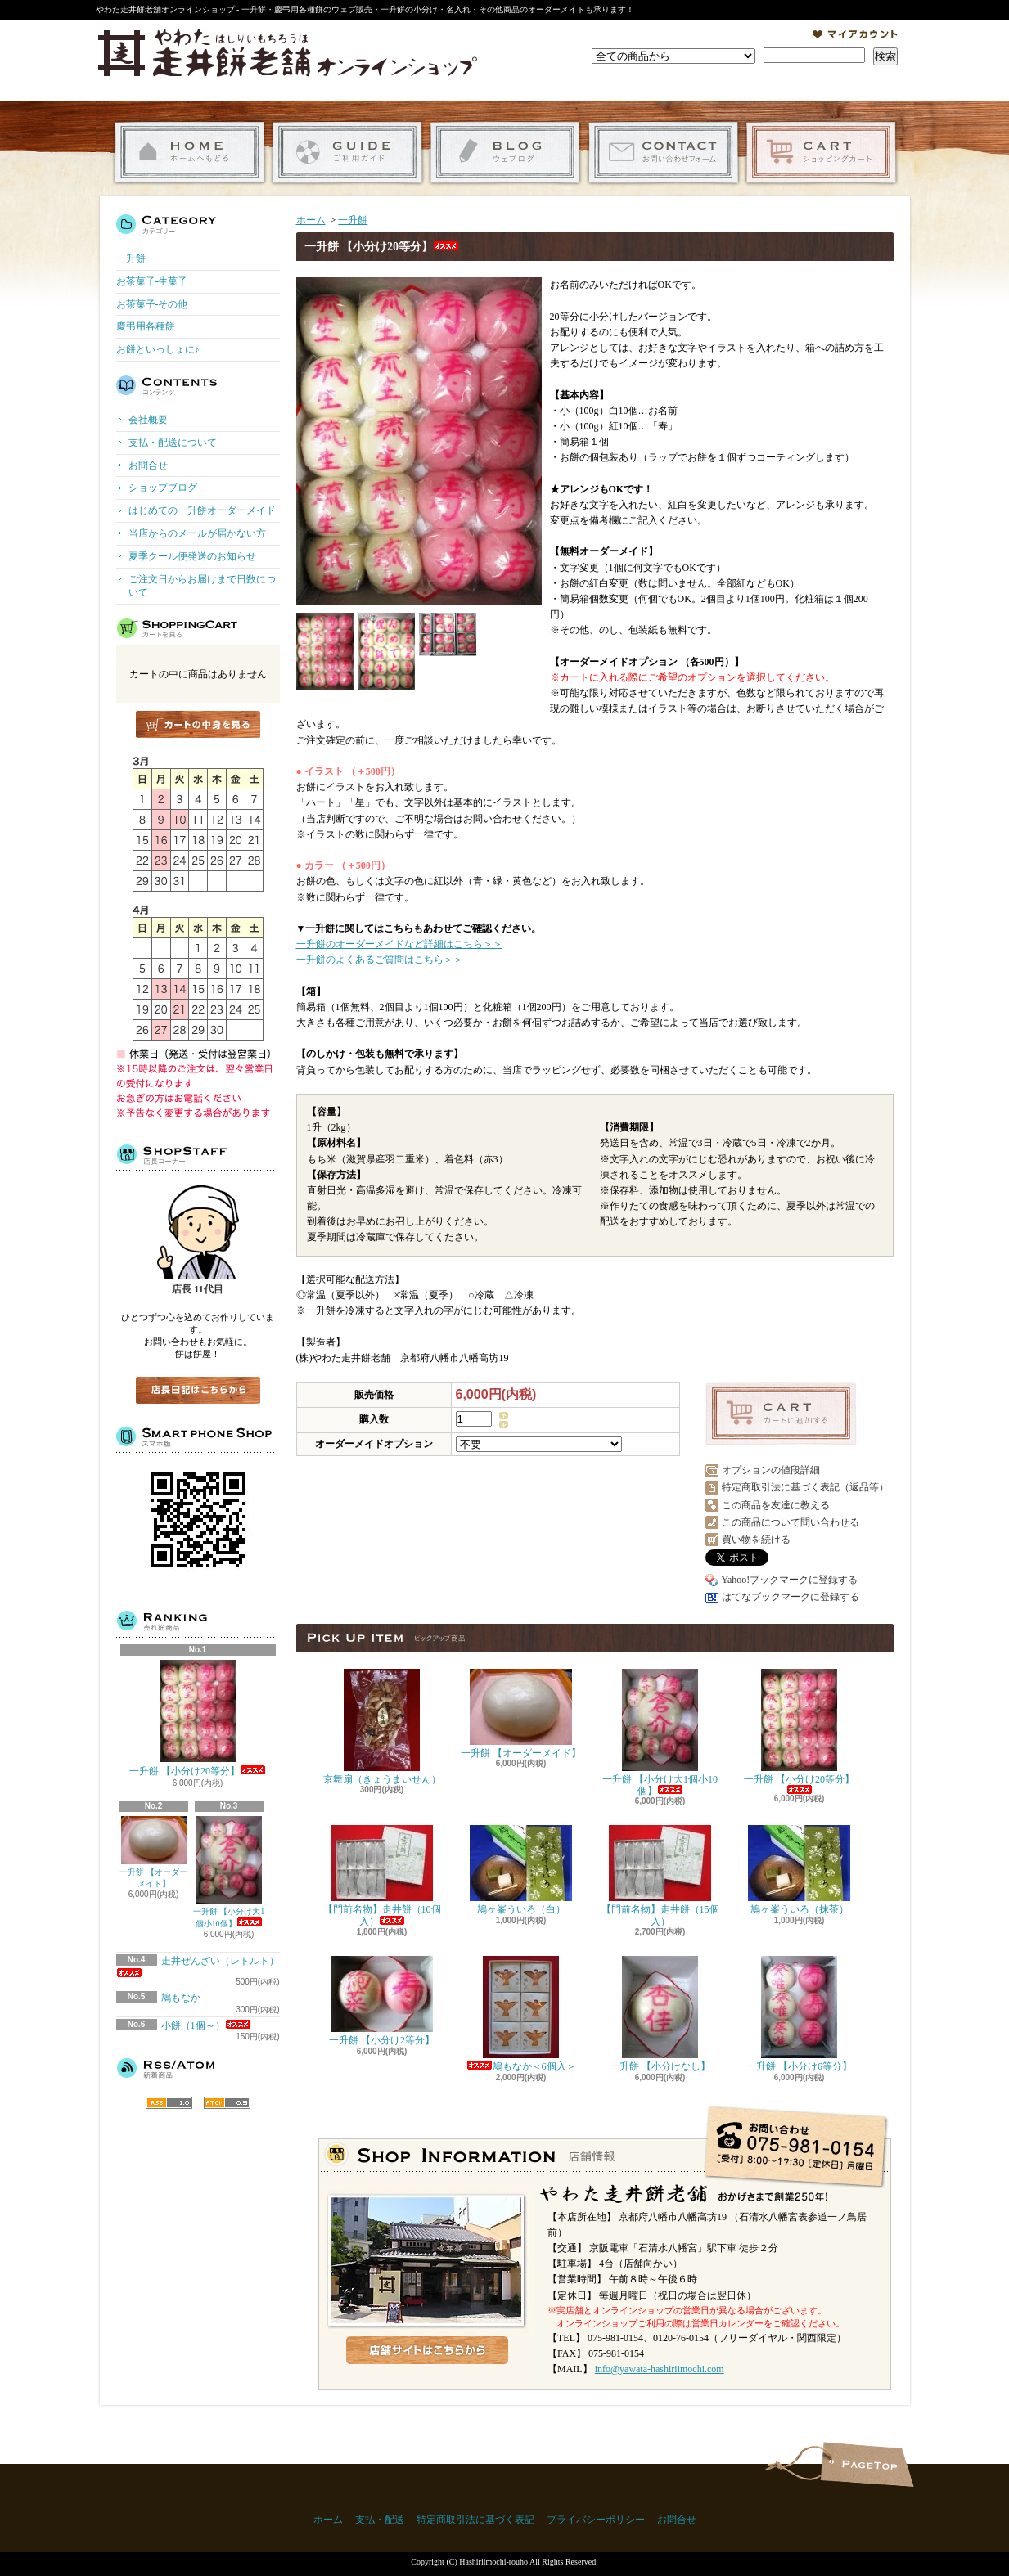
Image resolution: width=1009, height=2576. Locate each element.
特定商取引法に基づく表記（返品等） (805, 1487)
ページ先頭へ (867, 2464)
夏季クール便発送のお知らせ (192, 556)
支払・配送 (379, 2519)
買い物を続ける (756, 1539)
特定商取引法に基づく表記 (475, 2519)
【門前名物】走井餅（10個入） (382, 1875)
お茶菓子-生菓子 (152, 281)
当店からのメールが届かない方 (197, 533)
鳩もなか (180, 1997)
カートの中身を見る (198, 724)
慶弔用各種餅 (145, 326)
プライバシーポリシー (596, 2519)
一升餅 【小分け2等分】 (382, 2001)
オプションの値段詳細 (771, 1470)
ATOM (227, 2103)
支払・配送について (347, 152)
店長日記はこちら (198, 1390)
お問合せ (663, 152)
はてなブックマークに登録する (790, 1597)
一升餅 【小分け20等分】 (197, 1718)
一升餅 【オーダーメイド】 (153, 1852)
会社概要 (148, 419)
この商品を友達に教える (776, 1505)
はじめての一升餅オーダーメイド (202, 510)
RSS (169, 2103)
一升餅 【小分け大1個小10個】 (229, 1872)
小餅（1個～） (206, 2025)
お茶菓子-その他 (152, 304)
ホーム (189, 152)
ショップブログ (505, 152)
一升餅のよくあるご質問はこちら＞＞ (379, 959)
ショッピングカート (821, 152)
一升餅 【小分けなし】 (660, 2014)
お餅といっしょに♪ (158, 349)
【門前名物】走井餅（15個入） (660, 1875)
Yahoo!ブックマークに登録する (790, 1579)
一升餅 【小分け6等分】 (799, 2014)
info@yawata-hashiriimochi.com (659, 2369)
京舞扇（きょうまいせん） (382, 1727)
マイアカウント (855, 34)
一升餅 (131, 258)
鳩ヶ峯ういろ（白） (521, 1870)
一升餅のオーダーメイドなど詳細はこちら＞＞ (399, 944)
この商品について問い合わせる (790, 1522)
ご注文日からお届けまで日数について (202, 586)
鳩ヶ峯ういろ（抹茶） (799, 1870)
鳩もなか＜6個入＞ (521, 2014)
